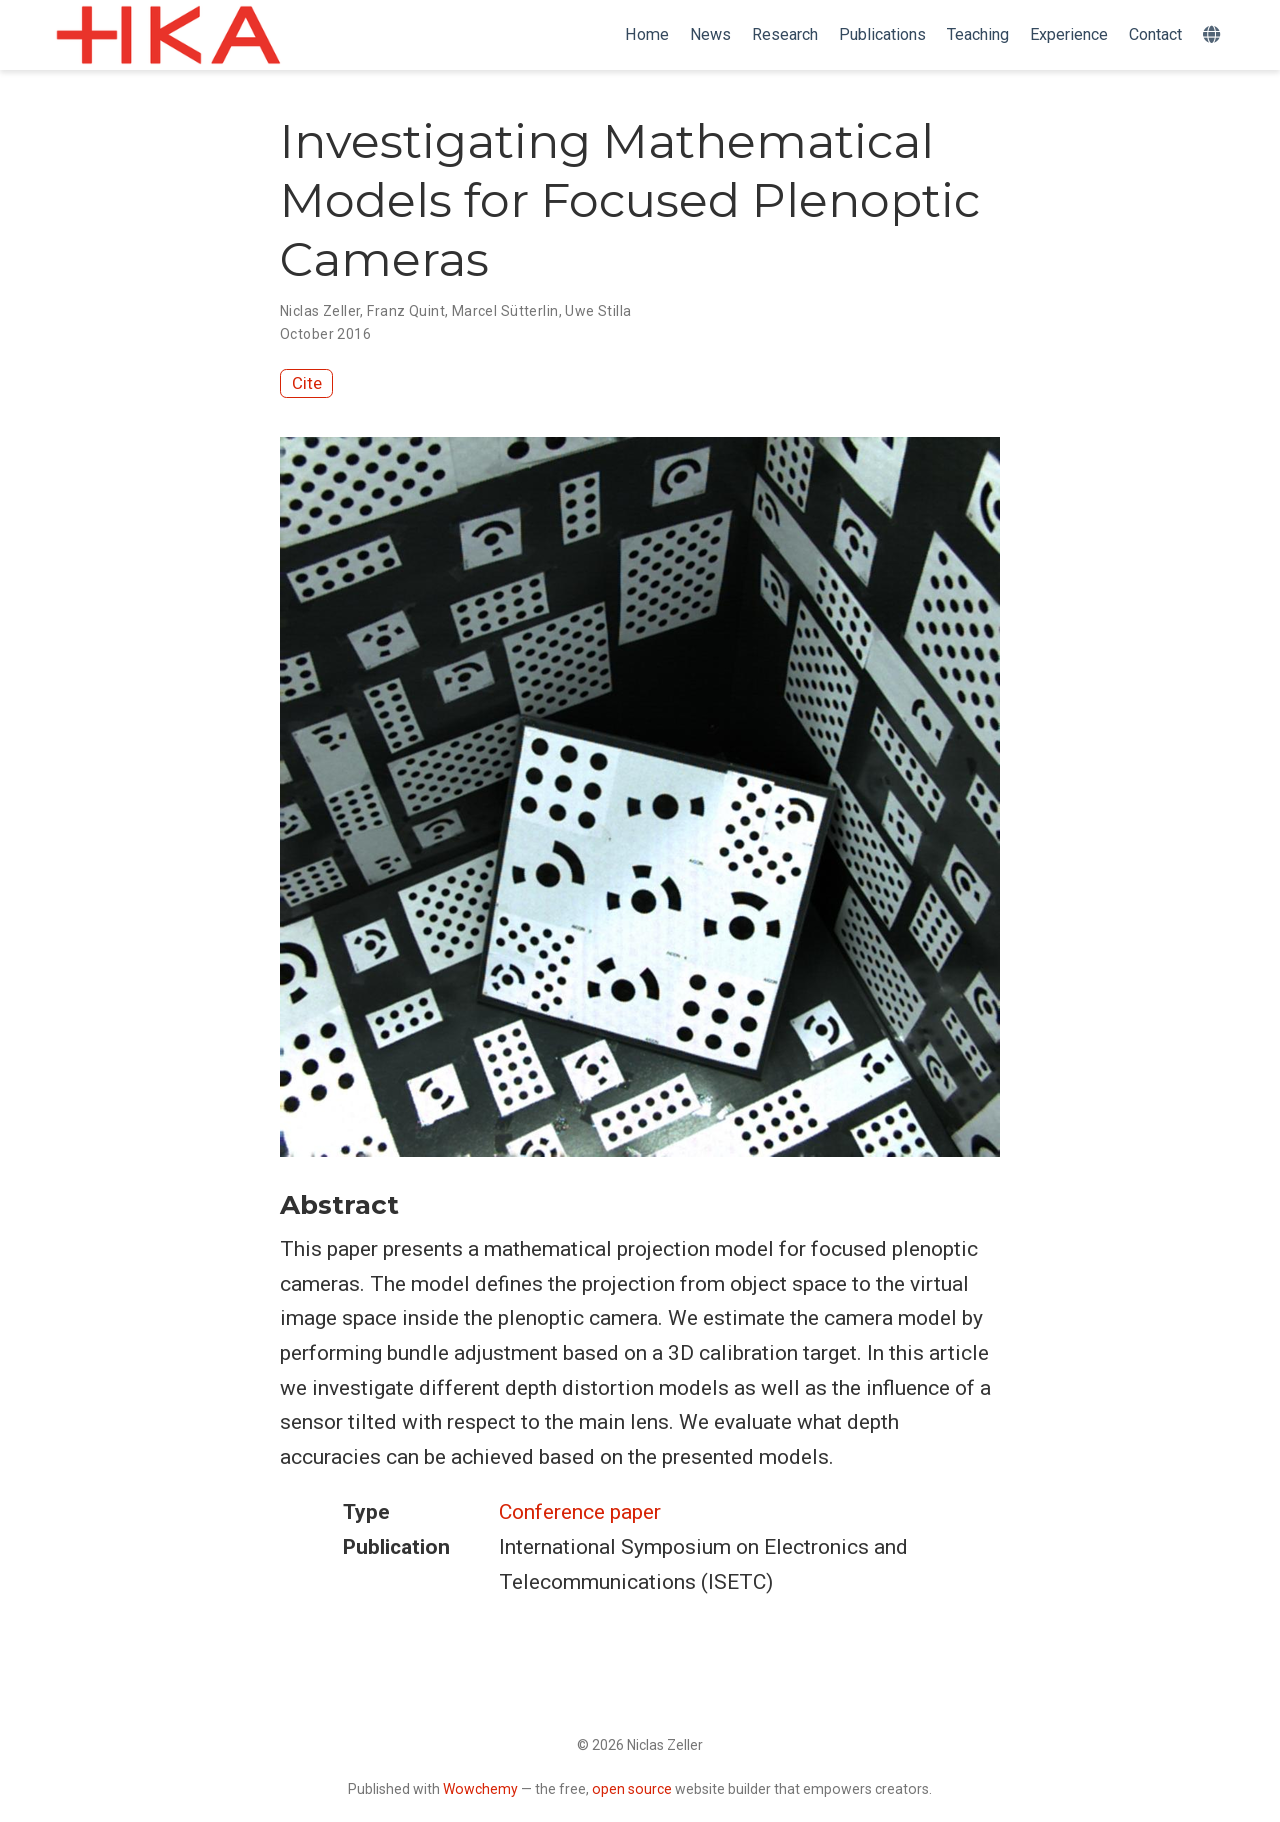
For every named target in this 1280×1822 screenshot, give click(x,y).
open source (632, 1789)
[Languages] (1214, 35)
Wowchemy (480, 1789)
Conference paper (580, 1512)
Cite (307, 383)
